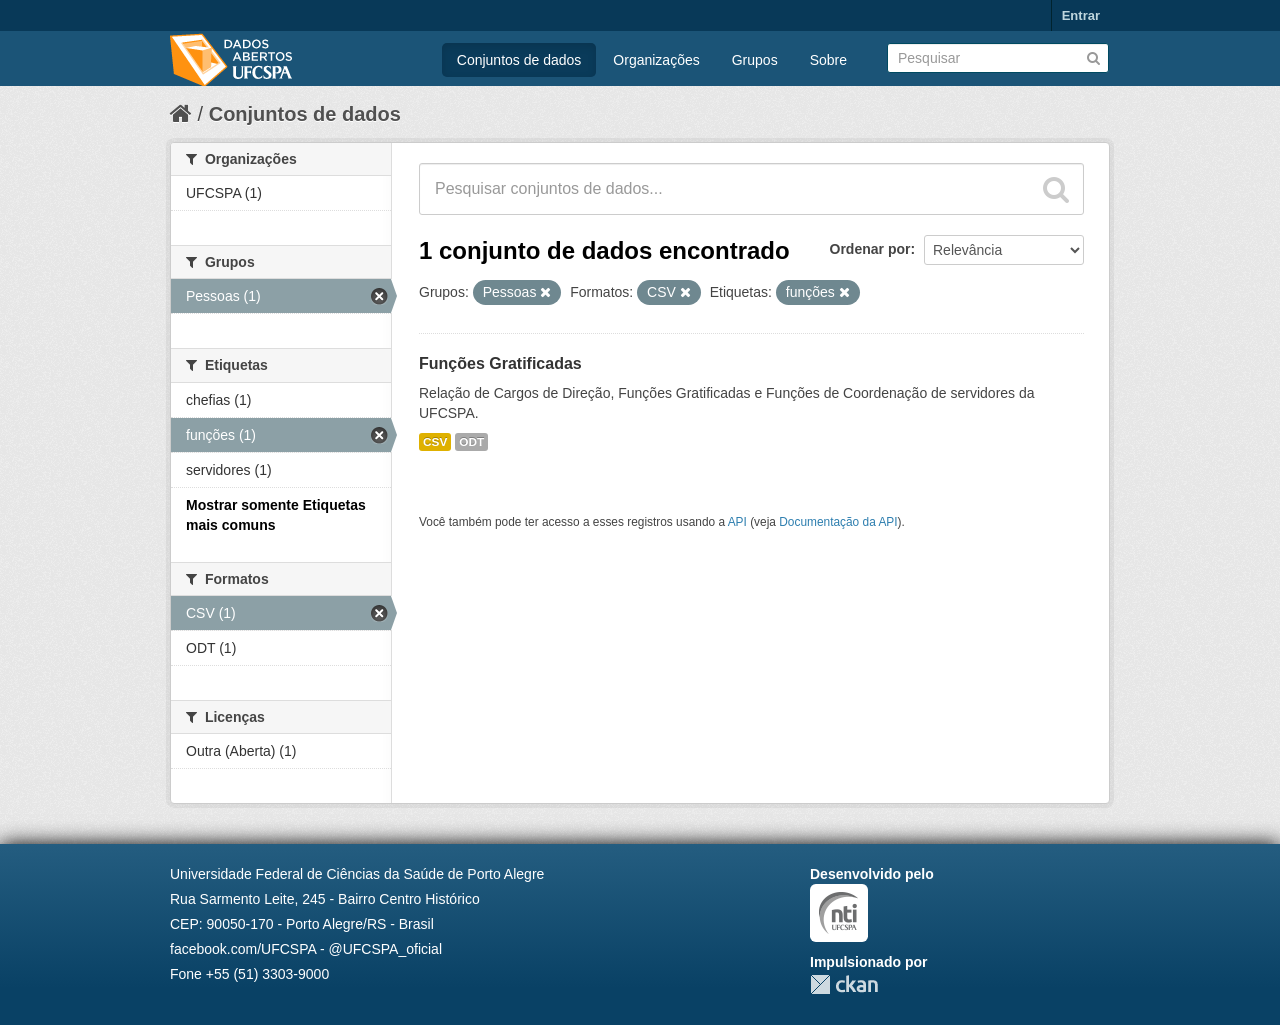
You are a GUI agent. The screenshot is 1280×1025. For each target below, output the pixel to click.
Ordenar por (870, 249)
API (737, 522)
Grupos (755, 60)
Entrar (1081, 15)
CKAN (844, 984)
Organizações (656, 60)
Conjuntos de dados (519, 60)
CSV (435, 442)
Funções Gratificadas (500, 363)
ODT (471, 442)
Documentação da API (838, 522)
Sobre (828, 60)
